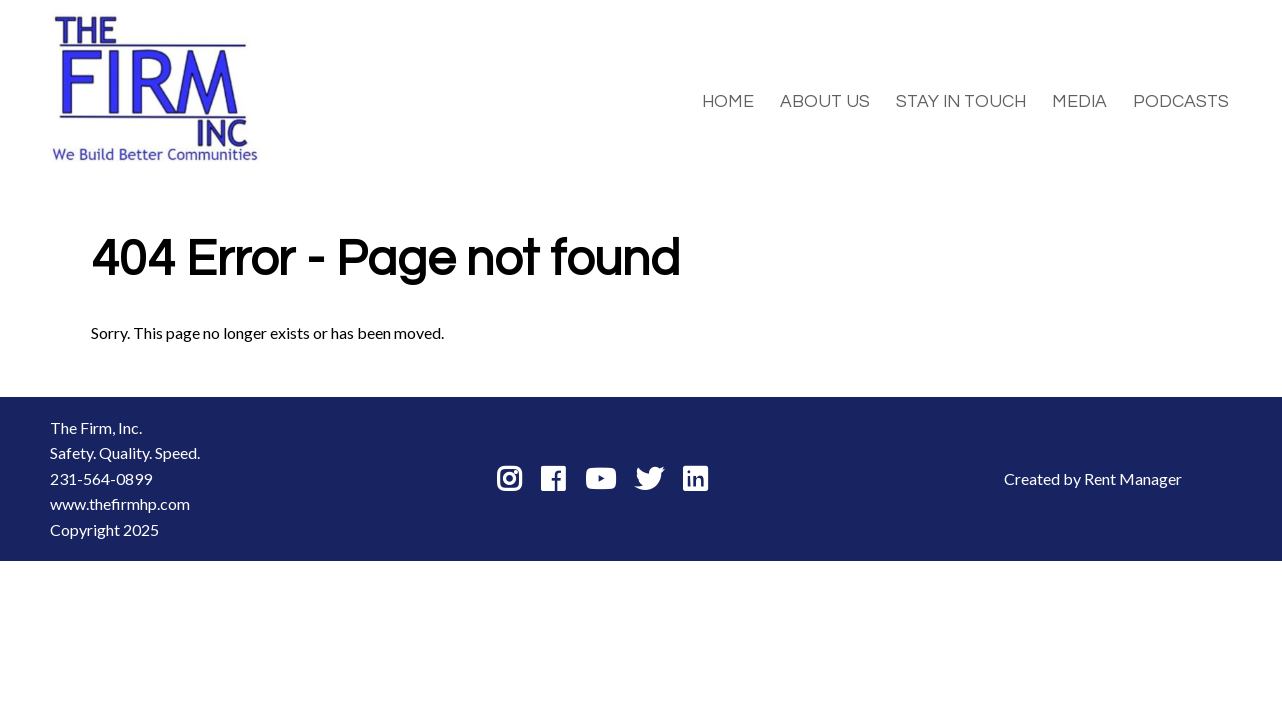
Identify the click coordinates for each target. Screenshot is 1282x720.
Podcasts (1181, 102)
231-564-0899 (101, 478)
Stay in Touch (961, 102)
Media (1079, 102)
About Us (825, 102)
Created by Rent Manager (1093, 478)
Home (728, 102)
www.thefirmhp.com (120, 503)
